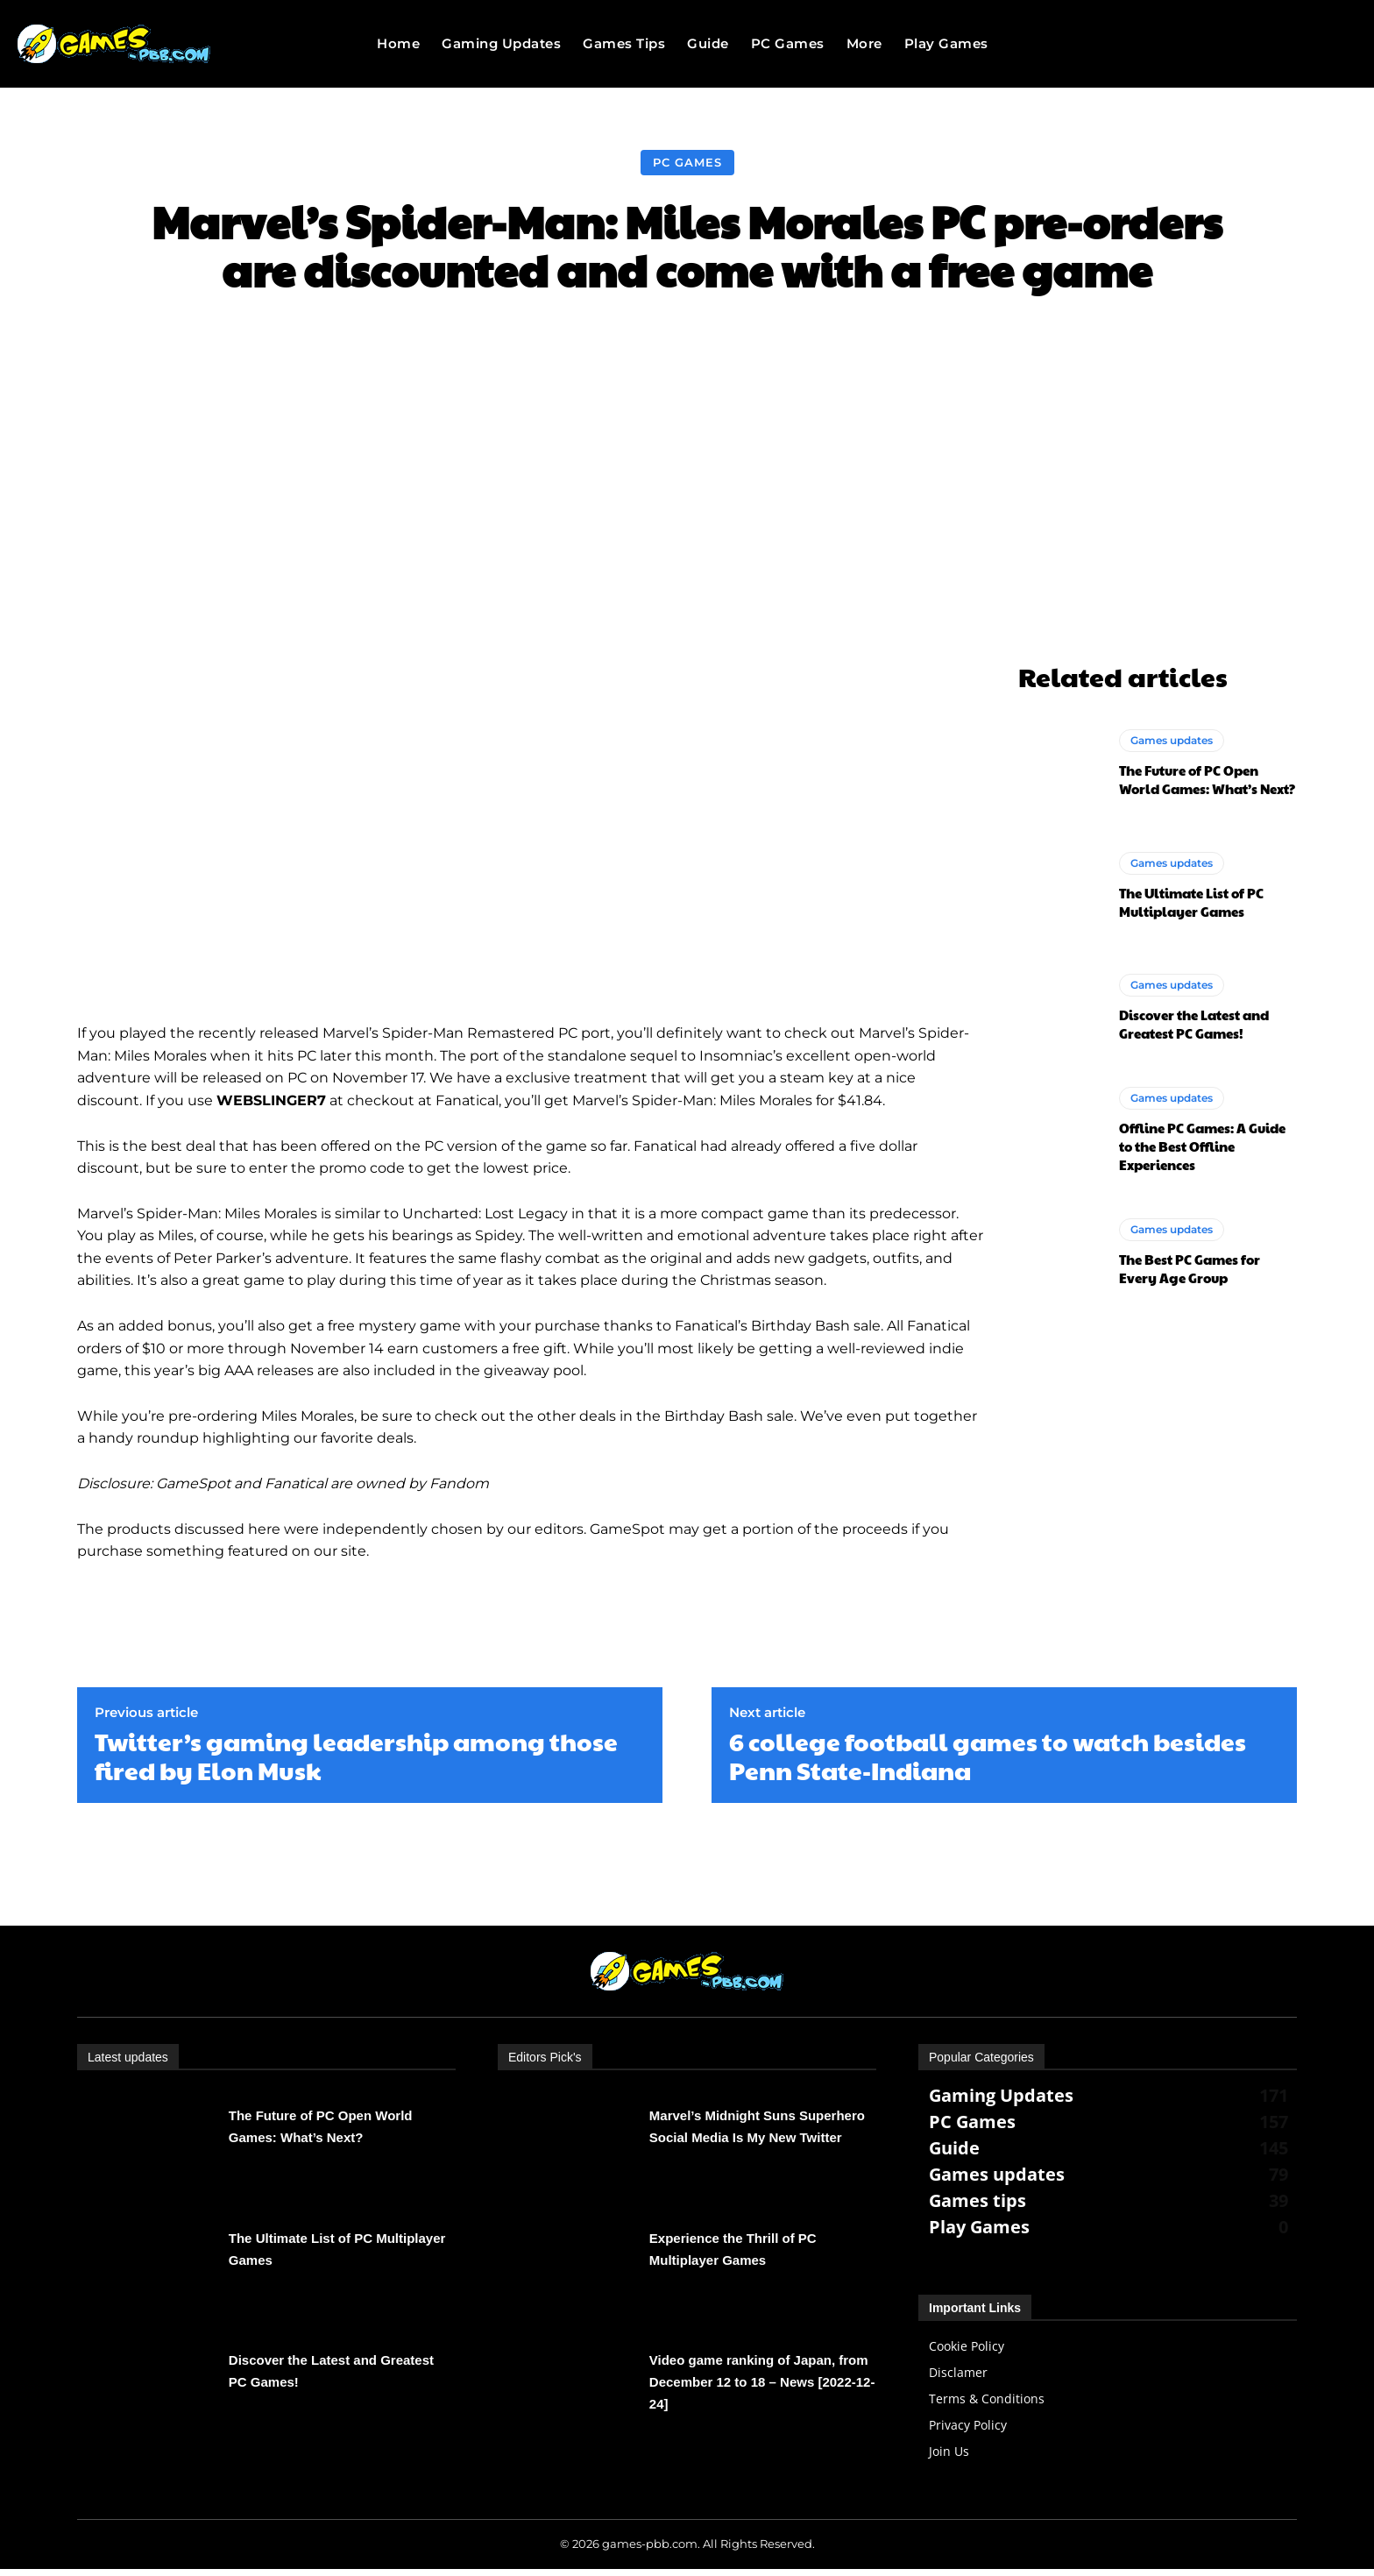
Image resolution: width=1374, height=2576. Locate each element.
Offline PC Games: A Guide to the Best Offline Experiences (1202, 1146)
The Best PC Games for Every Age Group (1189, 1268)
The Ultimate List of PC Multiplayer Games (1191, 902)
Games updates (1171, 740)
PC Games (687, 162)
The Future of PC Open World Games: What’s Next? (1207, 779)
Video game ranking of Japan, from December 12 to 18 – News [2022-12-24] (762, 2381)
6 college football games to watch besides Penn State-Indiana (987, 1756)
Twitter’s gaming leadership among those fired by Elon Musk (356, 1756)
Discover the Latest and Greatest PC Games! (1194, 1023)
